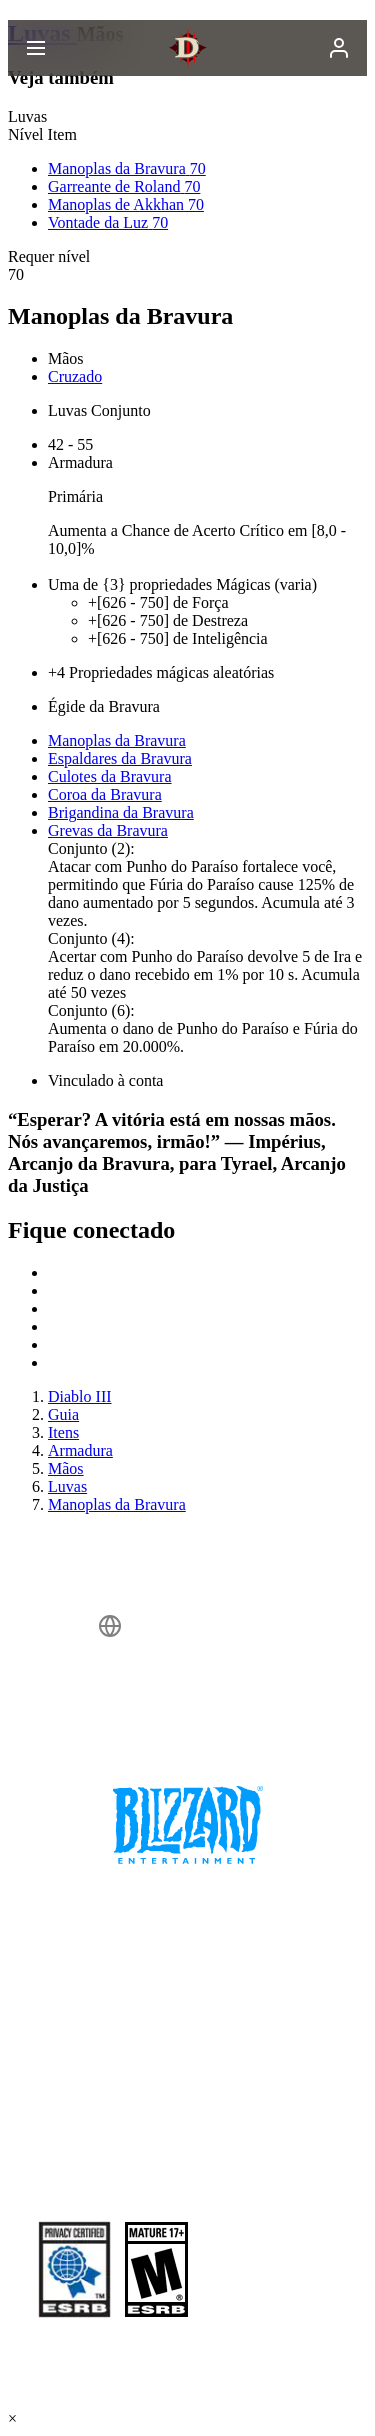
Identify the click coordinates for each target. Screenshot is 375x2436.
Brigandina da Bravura (121, 812)
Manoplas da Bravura (117, 740)
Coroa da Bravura (105, 794)
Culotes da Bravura (110, 776)
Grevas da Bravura (108, 830)
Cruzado (75, 376)
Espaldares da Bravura (120, 758)
